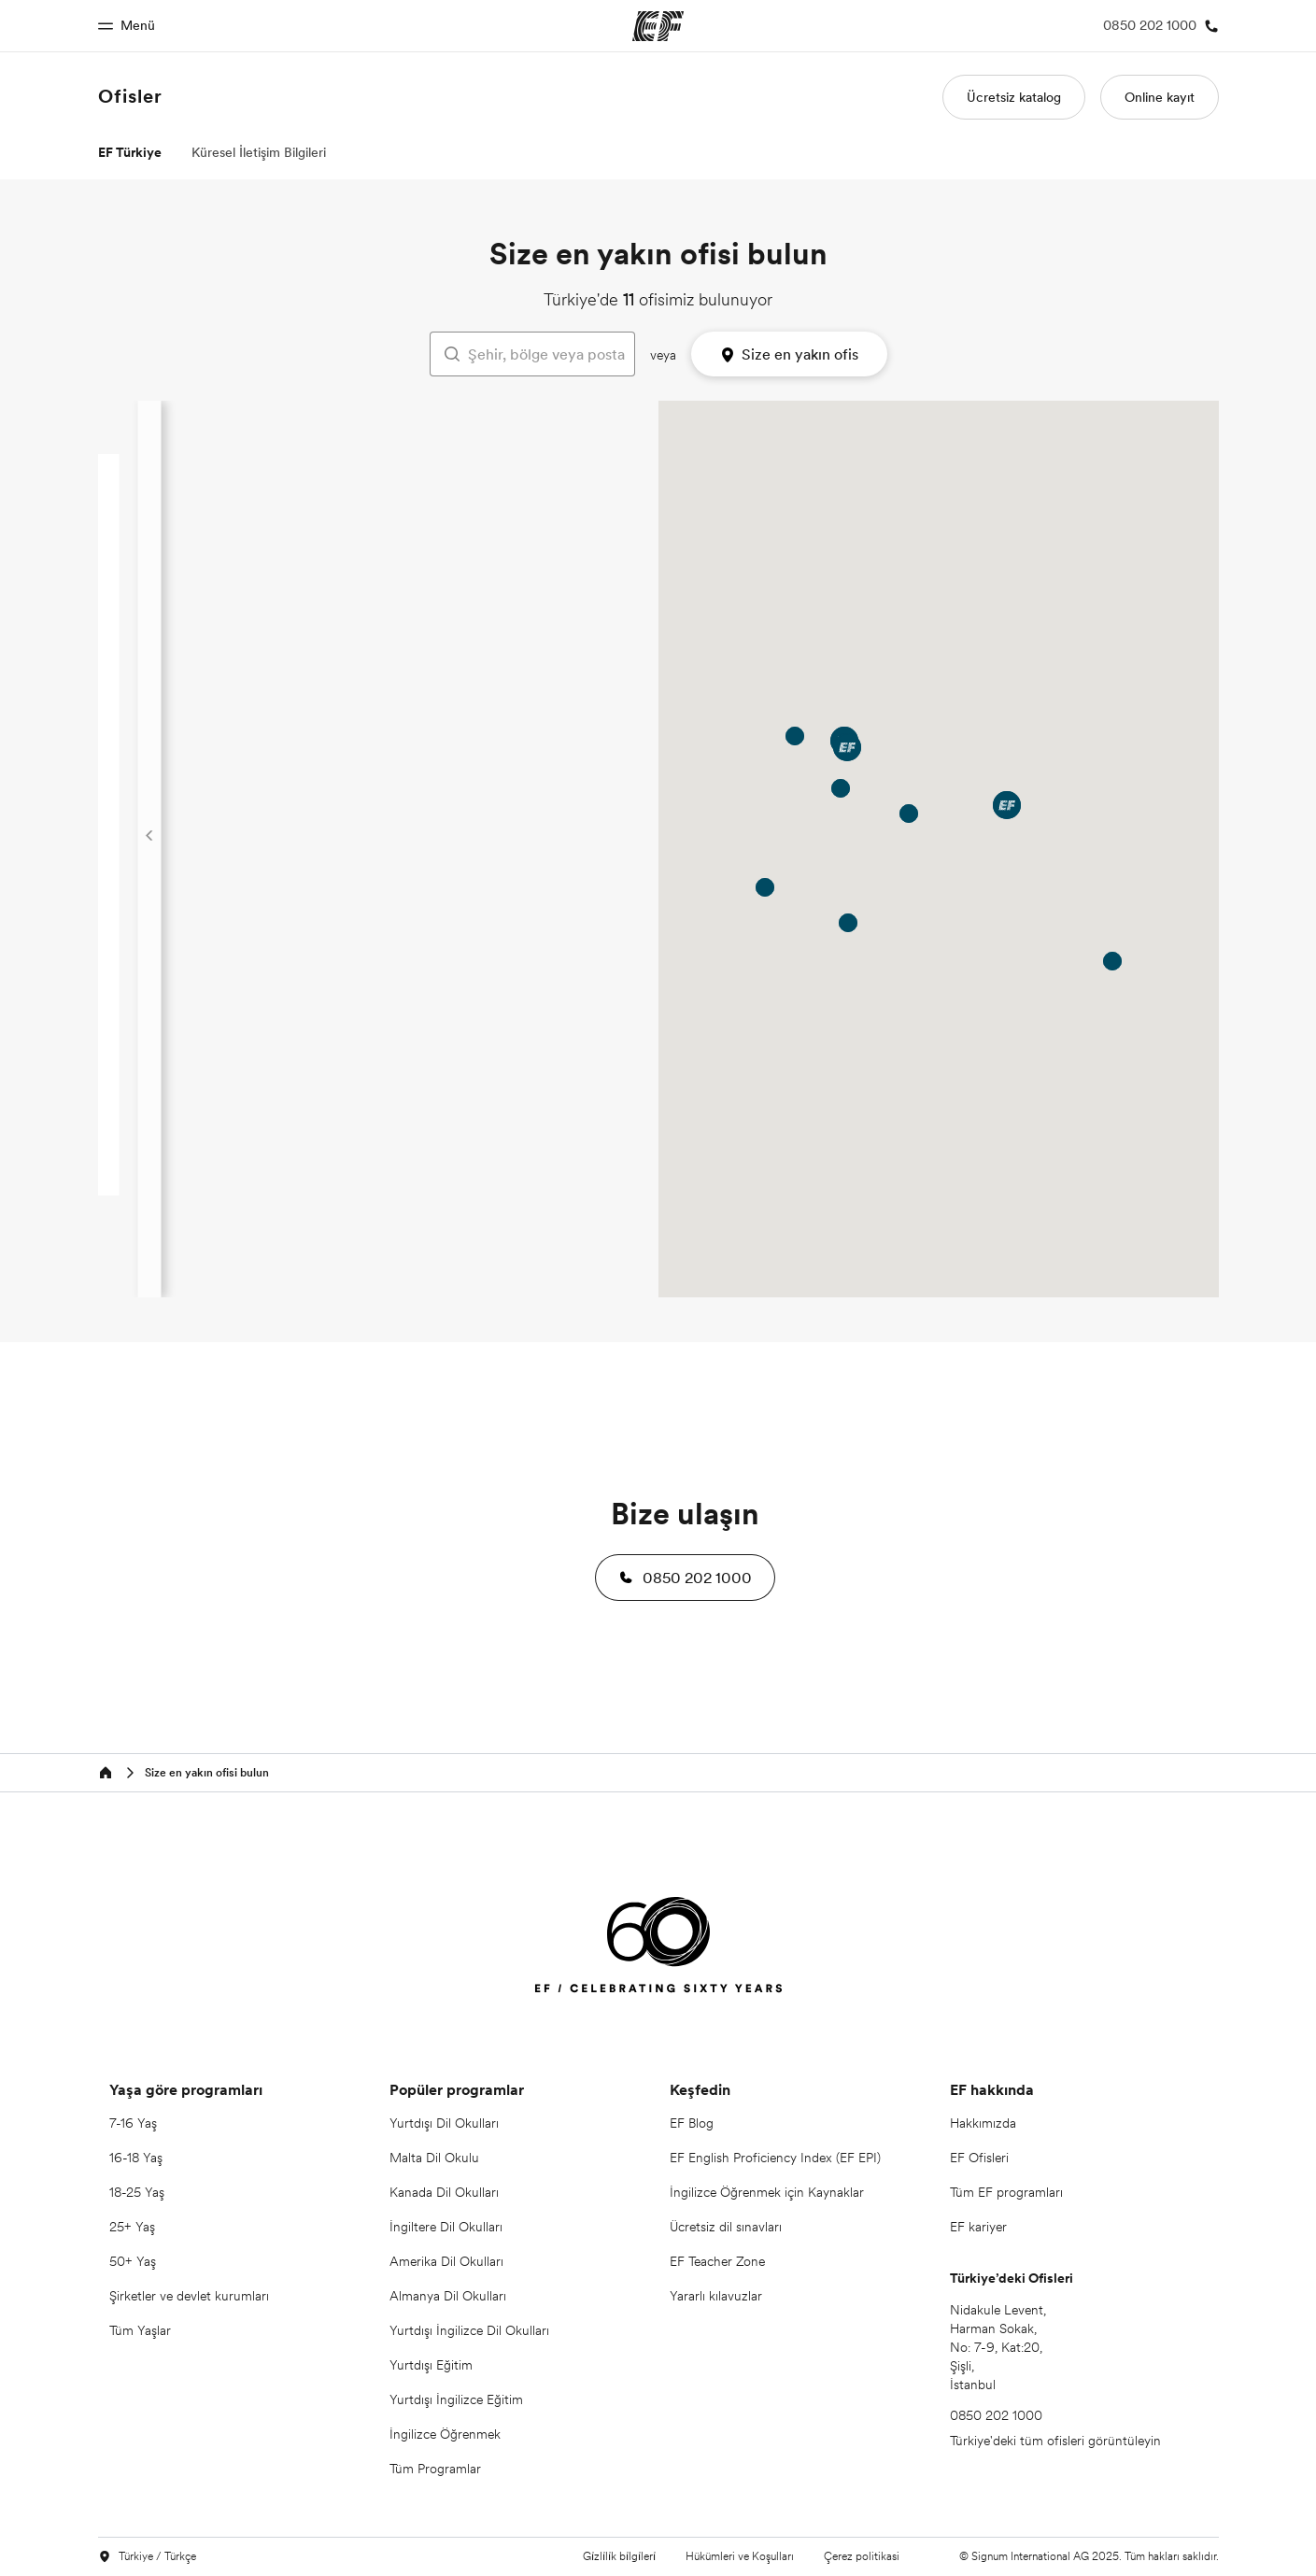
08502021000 (518, 716)
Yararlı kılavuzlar (716, 2295)
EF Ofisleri (979, 2157)
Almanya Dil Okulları (447, 2295)
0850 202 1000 (516, 530)
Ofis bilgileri (470, 584)
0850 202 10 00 (514, 893)
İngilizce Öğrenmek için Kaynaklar (767, 2192)
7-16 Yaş (133, 2123)
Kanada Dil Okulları (444, 2192)
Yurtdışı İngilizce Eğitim (456, 2399)
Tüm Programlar (435, 2468)
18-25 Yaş (136, 2192)
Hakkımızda (983, 2123)
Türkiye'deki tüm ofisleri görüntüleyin (1055, 2440)
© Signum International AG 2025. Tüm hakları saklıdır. (1089, 2556)
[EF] (658, 1948)
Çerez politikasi (861, 2556)
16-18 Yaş (136, 2157)
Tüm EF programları (1006, 2192)
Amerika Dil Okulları (446, 2261)
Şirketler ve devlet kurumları (189, 2295)
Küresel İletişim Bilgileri (258, 152)
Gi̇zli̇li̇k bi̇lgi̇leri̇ (619, 2556)
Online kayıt (1160, 97)
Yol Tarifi (465, 612)
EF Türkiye (130, 152)
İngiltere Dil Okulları (445, 2226)
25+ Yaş (132, 2226)
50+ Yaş (132, 2261)
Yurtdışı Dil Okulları (444, 2123)
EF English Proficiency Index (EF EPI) (775, 2157)
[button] (685, 1577)
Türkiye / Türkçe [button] (147, 2557)
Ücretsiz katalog (1014, 97)
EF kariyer (978, 2226)
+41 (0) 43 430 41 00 (500, 1079)
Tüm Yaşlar (140, 2330)
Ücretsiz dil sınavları (726, 2226)
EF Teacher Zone (717, 2261)
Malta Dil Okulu (434, 2157)
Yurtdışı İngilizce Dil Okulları (469, 2330)
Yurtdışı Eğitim (431, 2365)
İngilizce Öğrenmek (445, 2434)
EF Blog (692, 2123)
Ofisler (130, 96)
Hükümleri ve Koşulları (740, 2556)
